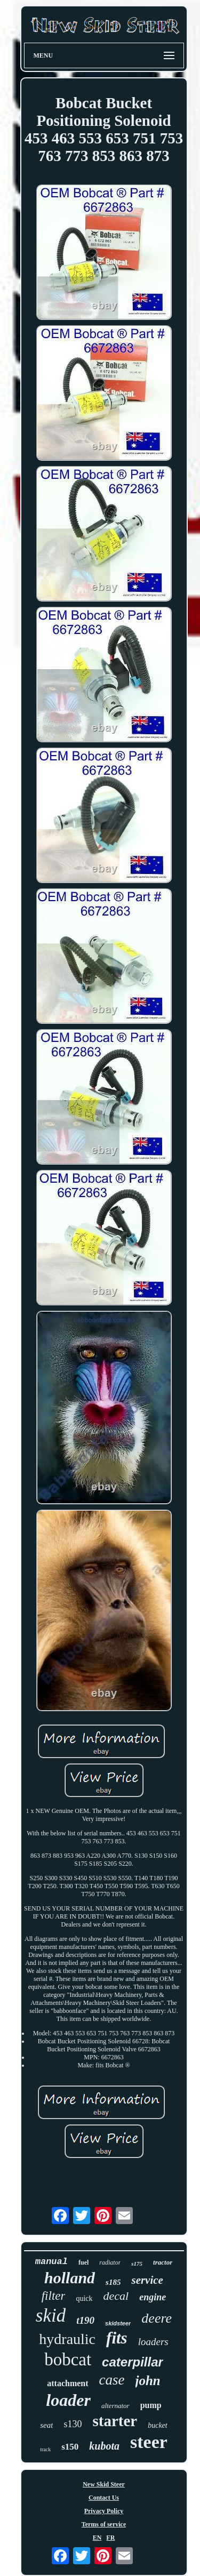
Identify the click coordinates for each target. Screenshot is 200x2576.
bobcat (67, 2359)
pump (151, 2405)
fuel (83, 2262)
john (148, 2380)
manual (51, 2262)
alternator (115, 2406)
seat (46, 2425)
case (112, 2380)
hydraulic (67, 2339)
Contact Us (104, 2497)
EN (97, 2537)
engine (152, 2297)
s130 (72, 2424)
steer (148, 2442)
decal (116, 2295)
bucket (157, 2425)
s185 (113, 2282)
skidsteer (118, 2323)
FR (110, 2537)
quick (84, 2298)
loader (68, 2400)
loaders (153, 2341)
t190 (85, 2320)
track (45, 2449)
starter (114, 2420)
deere (156, 2318)
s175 (136, 2263)
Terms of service (104, 2524)
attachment (67, 2383)
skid (51, 2315)
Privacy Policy (104, 2511)
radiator (110, 2262)
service (147, 2280)
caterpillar (132, 2362)
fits (116, 2338)
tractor (162, 2262)
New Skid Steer (104, 2484)
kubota (104, 2446)
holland (69, 2277)
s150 (69, 2447)
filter (54, 2295)
